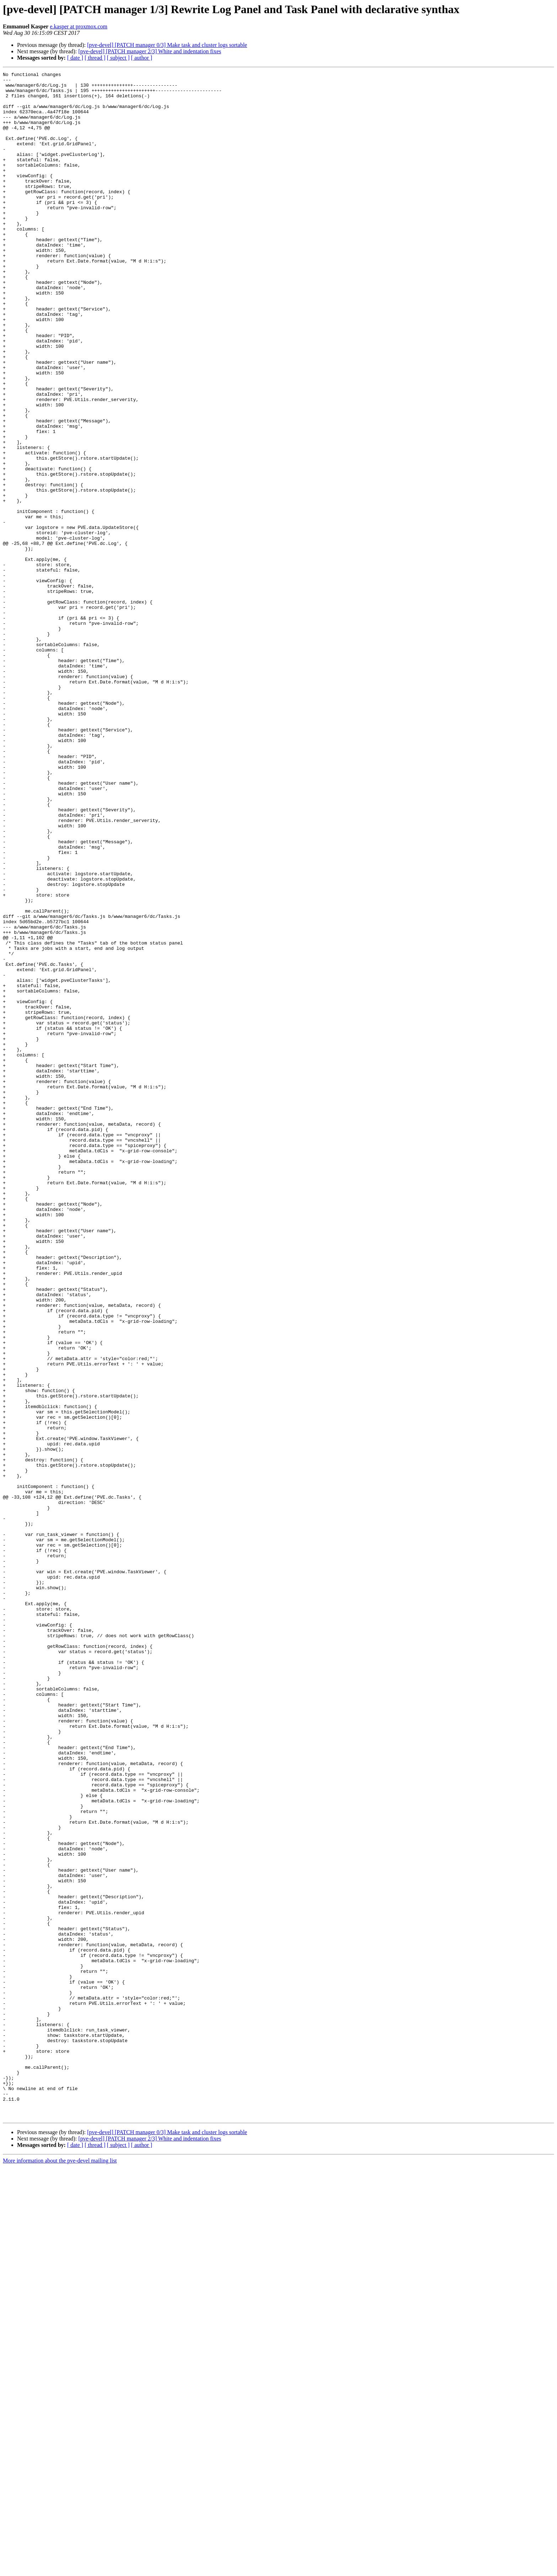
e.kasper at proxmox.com (78, 26)
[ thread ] (95, 58)
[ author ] (141, 58)
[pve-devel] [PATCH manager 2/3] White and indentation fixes (149, 51)
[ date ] (75, 58)
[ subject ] (118, 58)
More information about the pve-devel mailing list (60, 2570)
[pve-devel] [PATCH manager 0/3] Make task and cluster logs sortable (167, 45)
